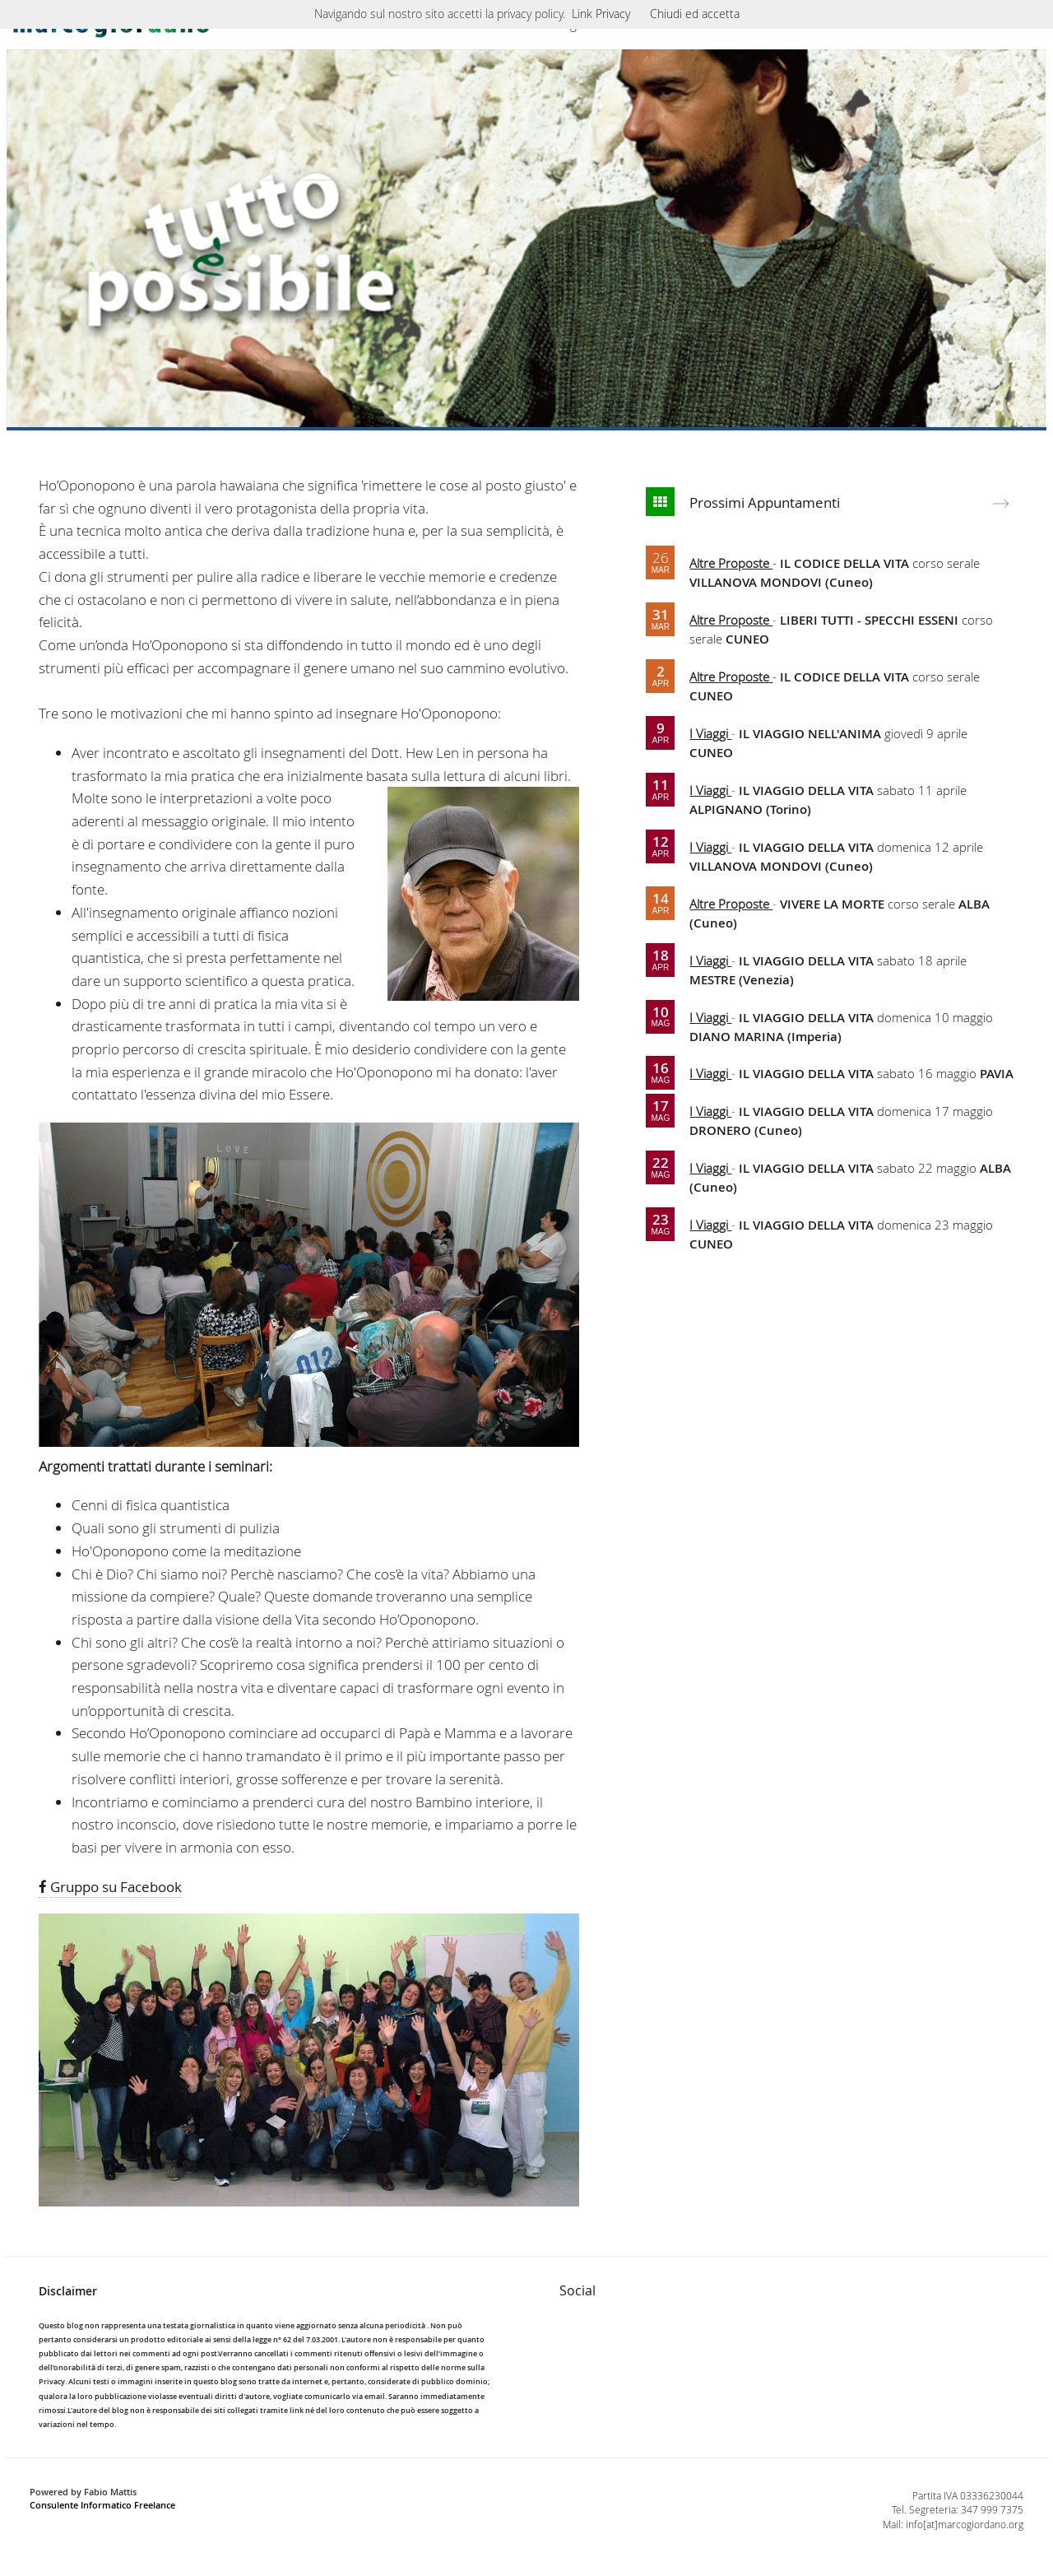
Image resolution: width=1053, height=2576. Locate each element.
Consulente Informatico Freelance (102, 2505)
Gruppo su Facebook (116, 1886)
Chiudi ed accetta (695, 13)
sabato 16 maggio (876, 1073)
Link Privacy (601, 13)
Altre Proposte (730, 563)
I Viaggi (710, 733)
